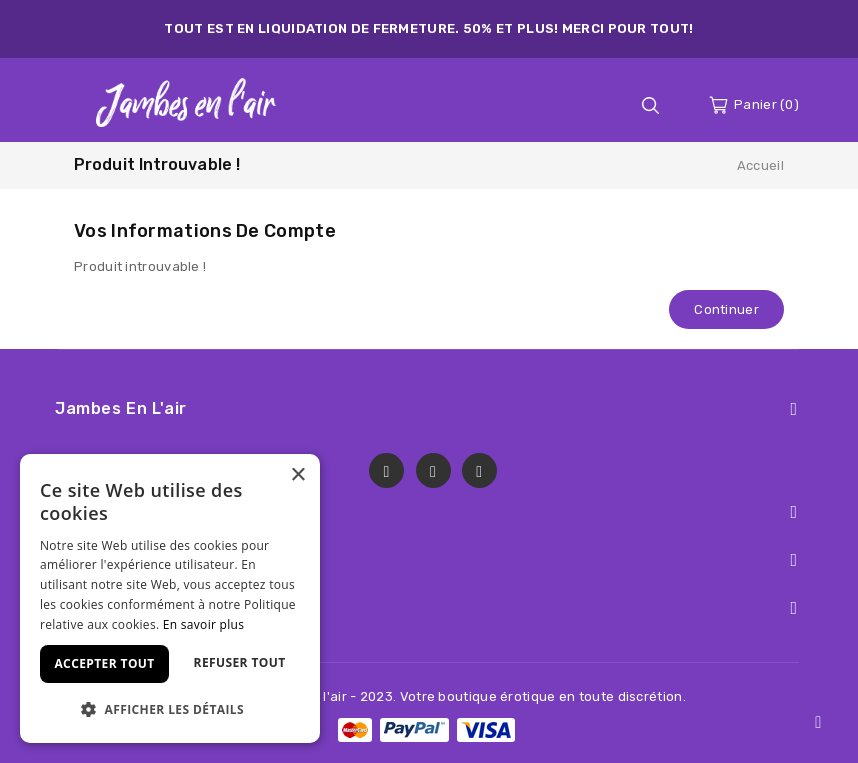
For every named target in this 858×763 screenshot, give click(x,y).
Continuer (726, 309)
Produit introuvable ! (157, 164)
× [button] (297, 475)
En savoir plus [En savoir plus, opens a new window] (203, 624)
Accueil (760, 165)
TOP (819, 724)
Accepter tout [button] (104, 663)
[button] (170, 709)
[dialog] (170, 598)
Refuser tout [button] (240, 662)
